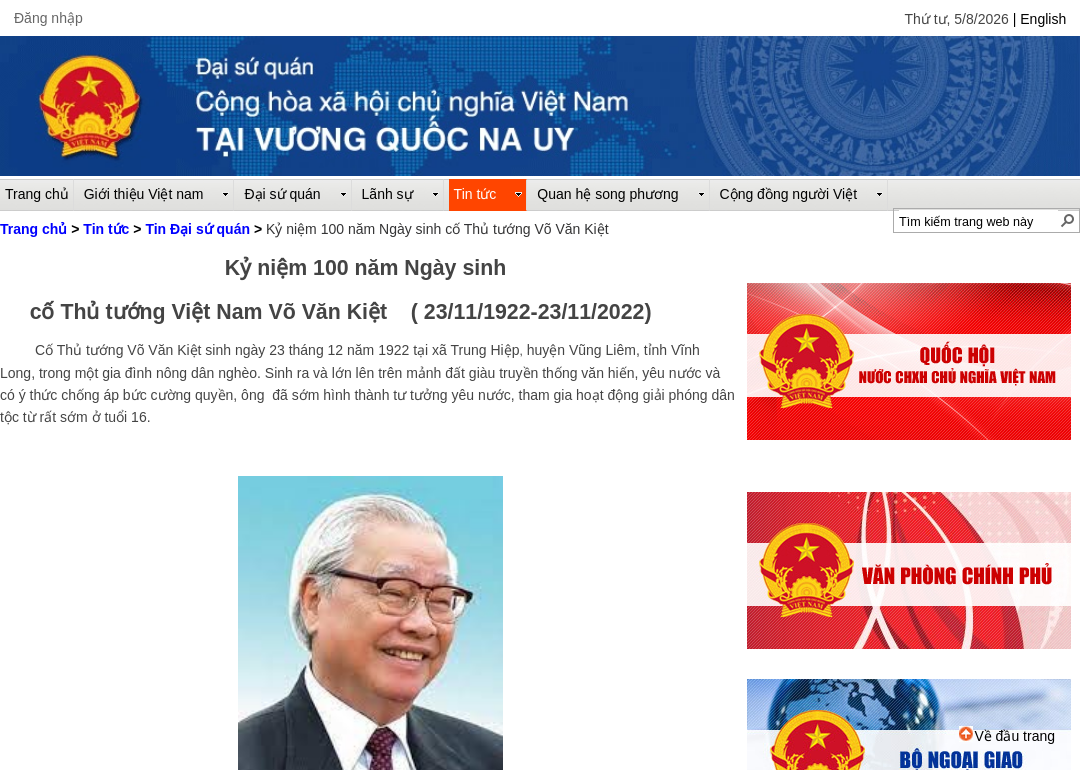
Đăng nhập (48, 18)
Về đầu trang (1007, 736)
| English (1039, 19)
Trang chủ (33, 229)
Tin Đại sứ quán (197, 229)
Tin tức (106, 229)
